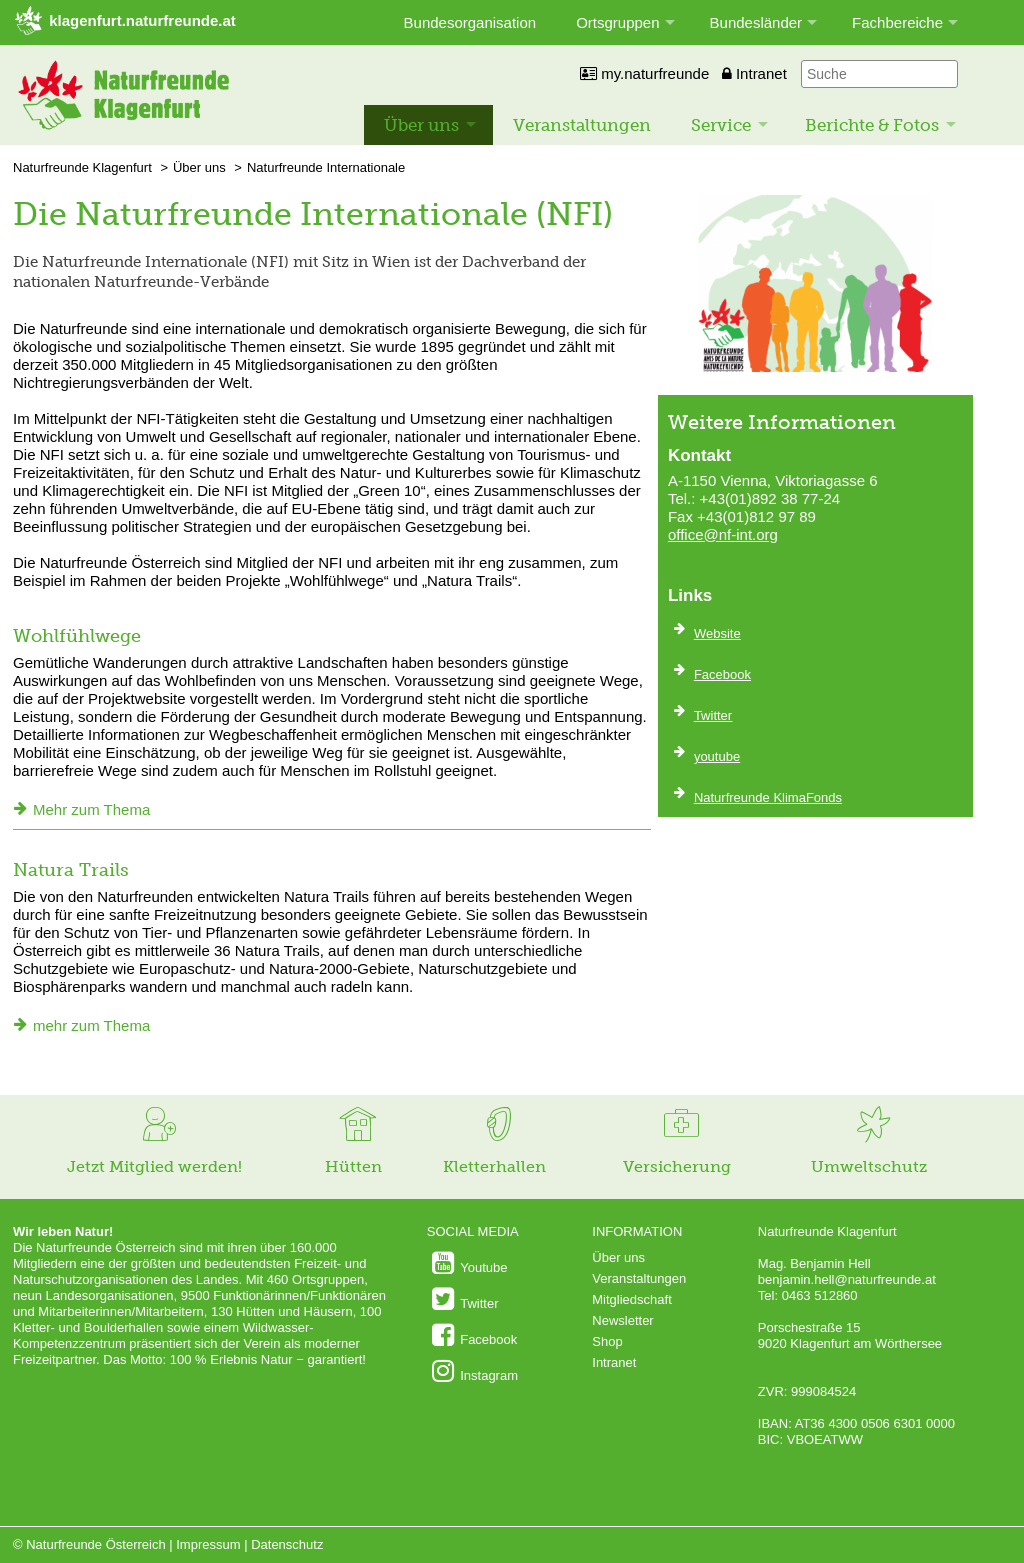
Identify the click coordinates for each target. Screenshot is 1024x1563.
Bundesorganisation (470, 22)
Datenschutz (287, 1544)
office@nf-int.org (723, 534)
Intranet (754, 73)
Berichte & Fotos (872, 125)
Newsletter (622, 1320)
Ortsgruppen (617, 22)
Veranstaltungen (582, 125)
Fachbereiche (897, 22)
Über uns (421, 125)
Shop (607, 1341)
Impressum (208, 1544)
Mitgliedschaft (631, 1299)
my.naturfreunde (644, 73)
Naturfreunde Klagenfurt (82, 167)
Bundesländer (756, 22)
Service (721, 125)
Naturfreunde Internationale (326, 167)
